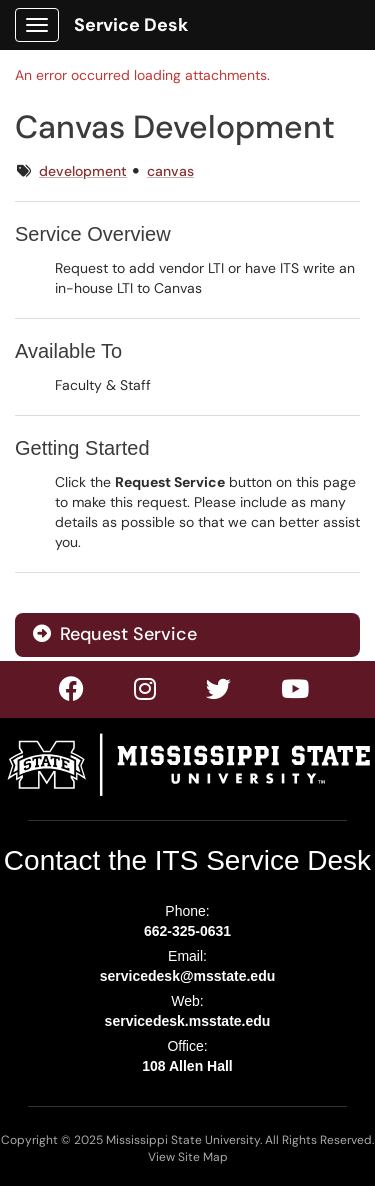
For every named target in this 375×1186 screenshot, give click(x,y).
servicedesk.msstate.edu (188, 1021)
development (83, 171)
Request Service (115, 634)
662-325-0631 (187, 931)
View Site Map (188, 1157)
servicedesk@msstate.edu (188, 976)
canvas (170, 171)
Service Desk (131, 25)
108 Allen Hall (187, 1066)
